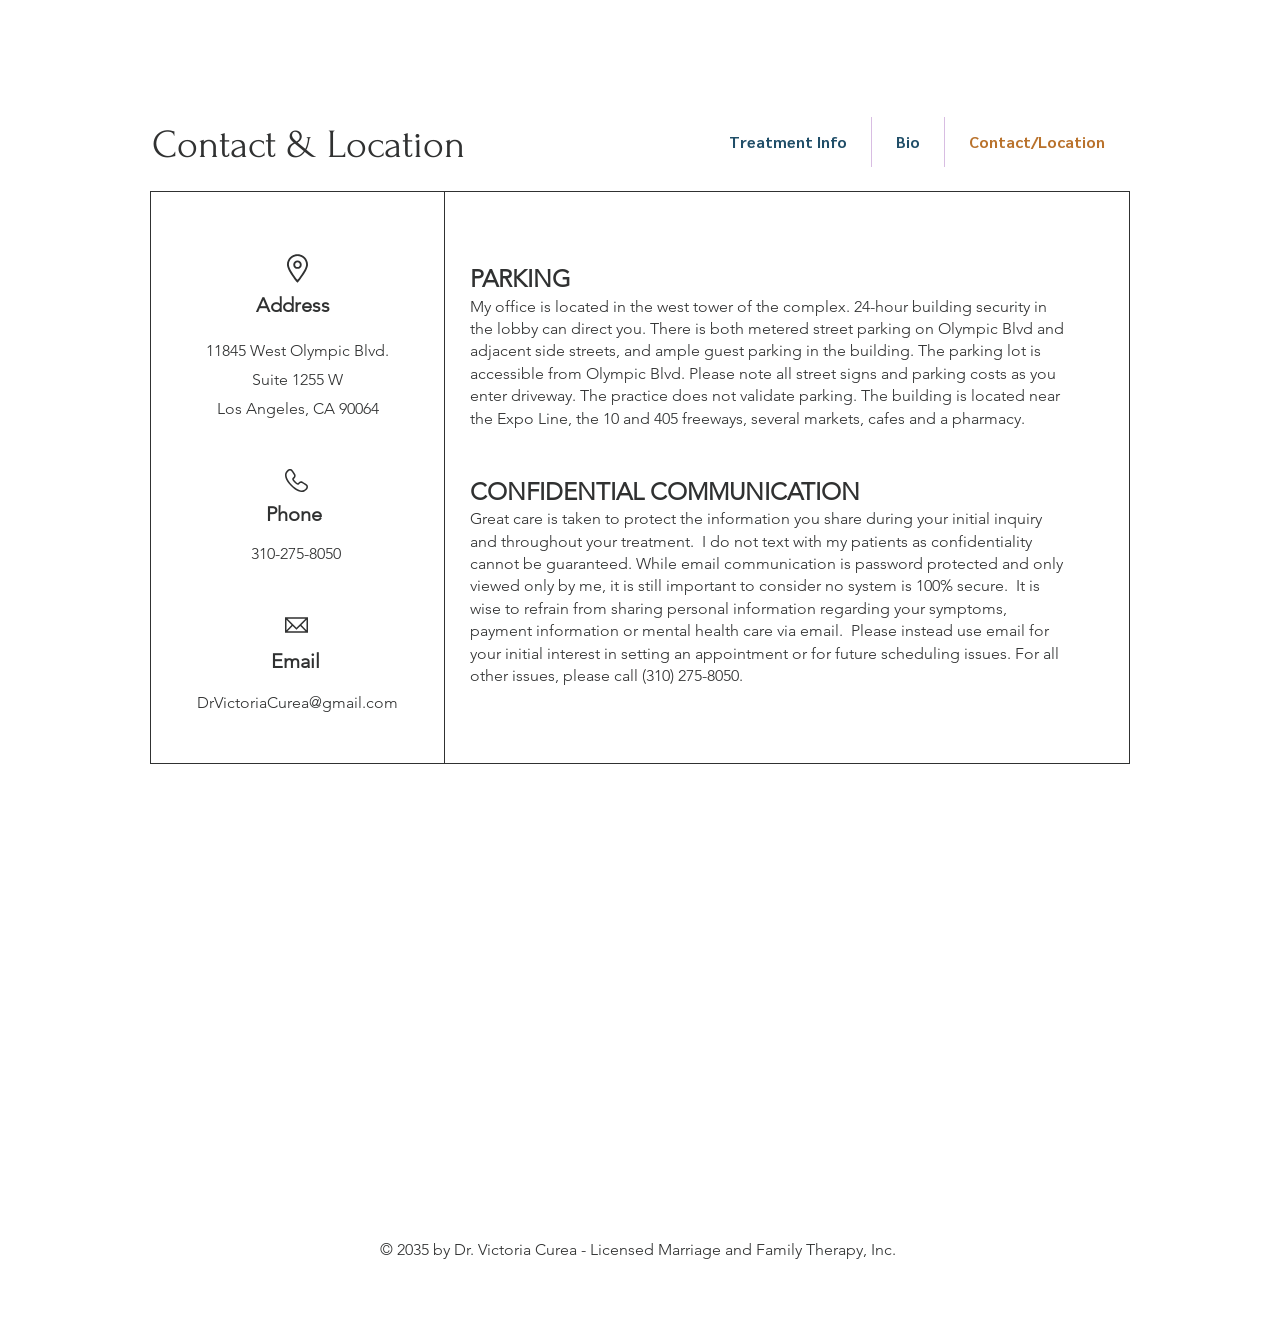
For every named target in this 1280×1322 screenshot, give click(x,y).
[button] (788, 142)
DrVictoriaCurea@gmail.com (297, 702)
